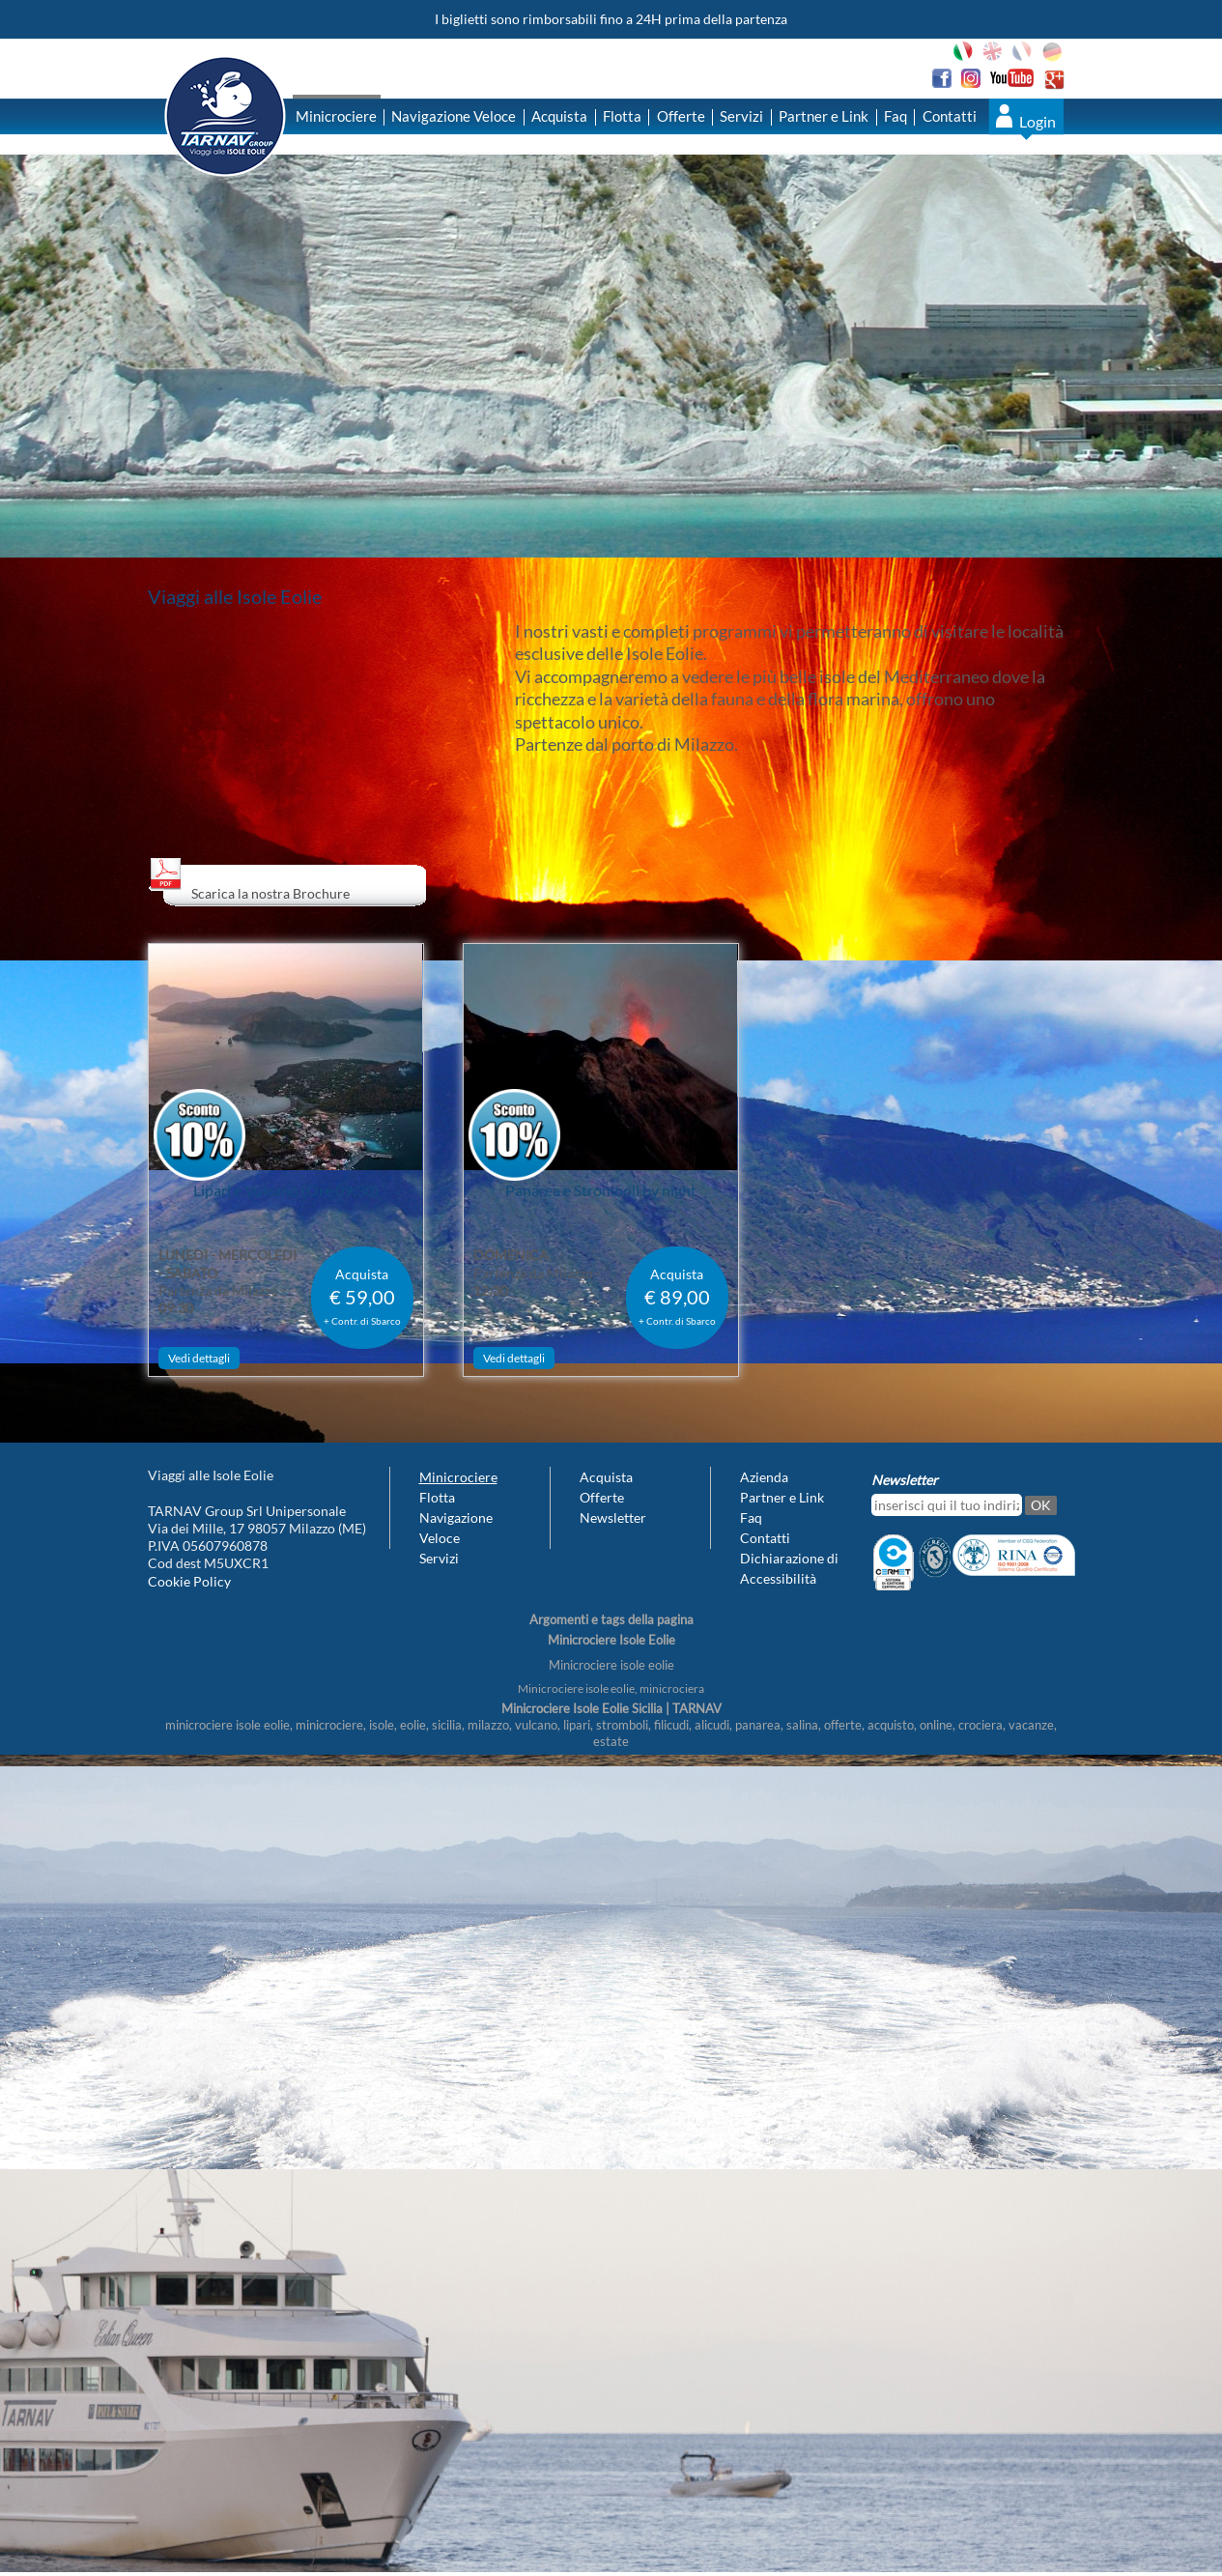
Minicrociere (336, 116)
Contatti (950, 116)
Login (1037, 121)
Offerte (681, 116)
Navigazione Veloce (453, 116)
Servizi (741, 116)
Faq (895, 116)
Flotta (622, 116)
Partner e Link (823, 116)
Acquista (559, 116)
